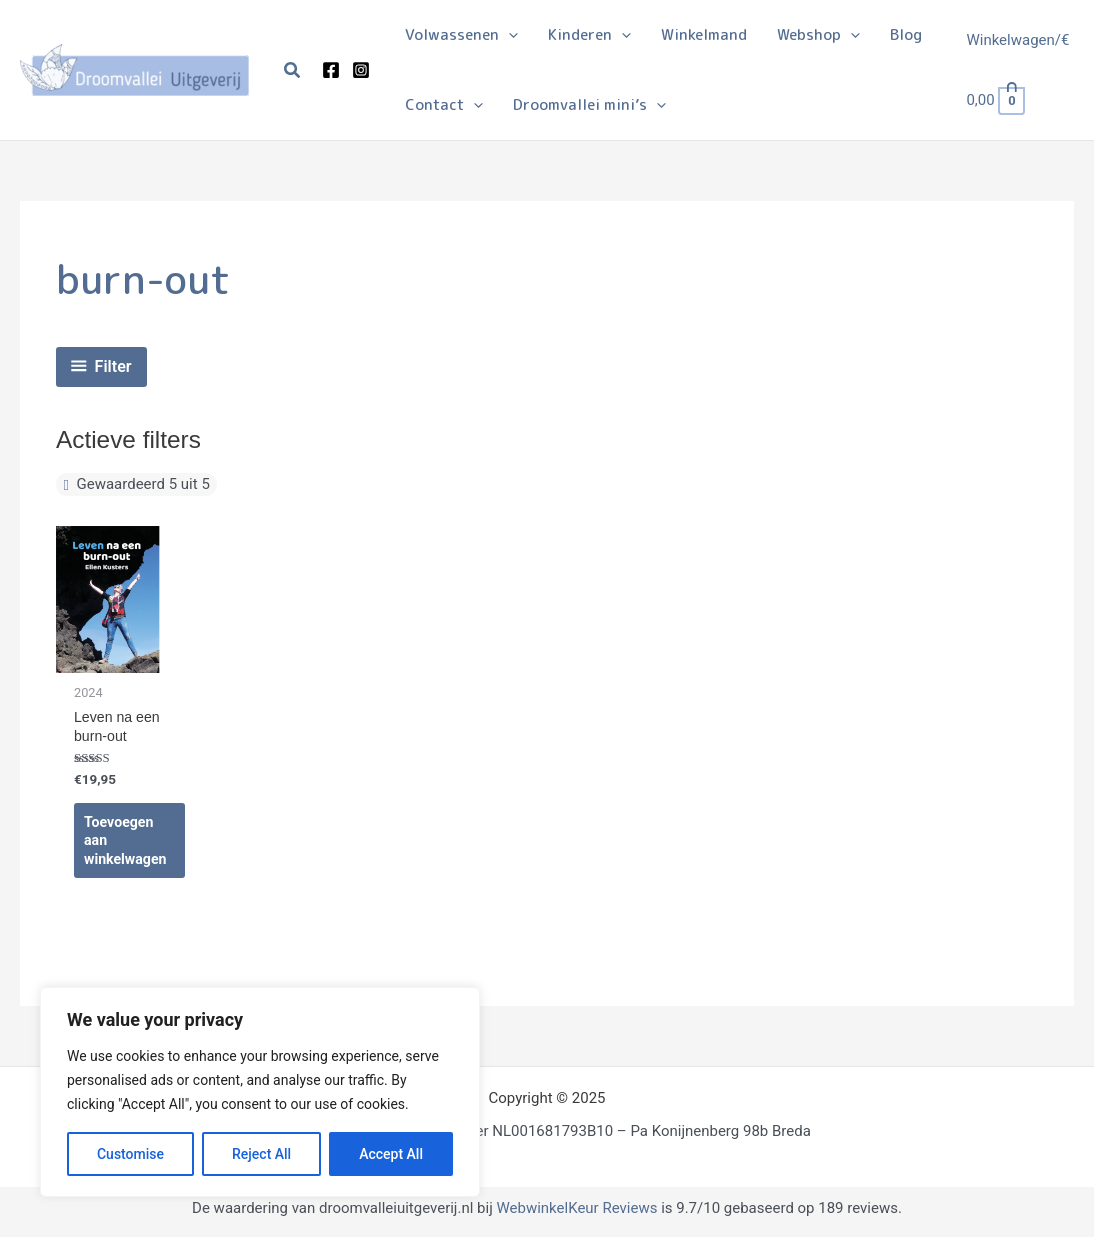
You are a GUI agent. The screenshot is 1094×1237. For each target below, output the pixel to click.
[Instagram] (361, 70)
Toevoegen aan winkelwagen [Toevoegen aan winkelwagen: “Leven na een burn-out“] (127, 844)
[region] (260, 1092)
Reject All (261, 1154)
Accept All (391, 1154)
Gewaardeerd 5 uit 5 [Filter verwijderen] (142, 484)
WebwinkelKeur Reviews (576, 1214)
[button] (293, 70)
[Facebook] (331, 70)
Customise (130, 1154)
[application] (508, 35)
